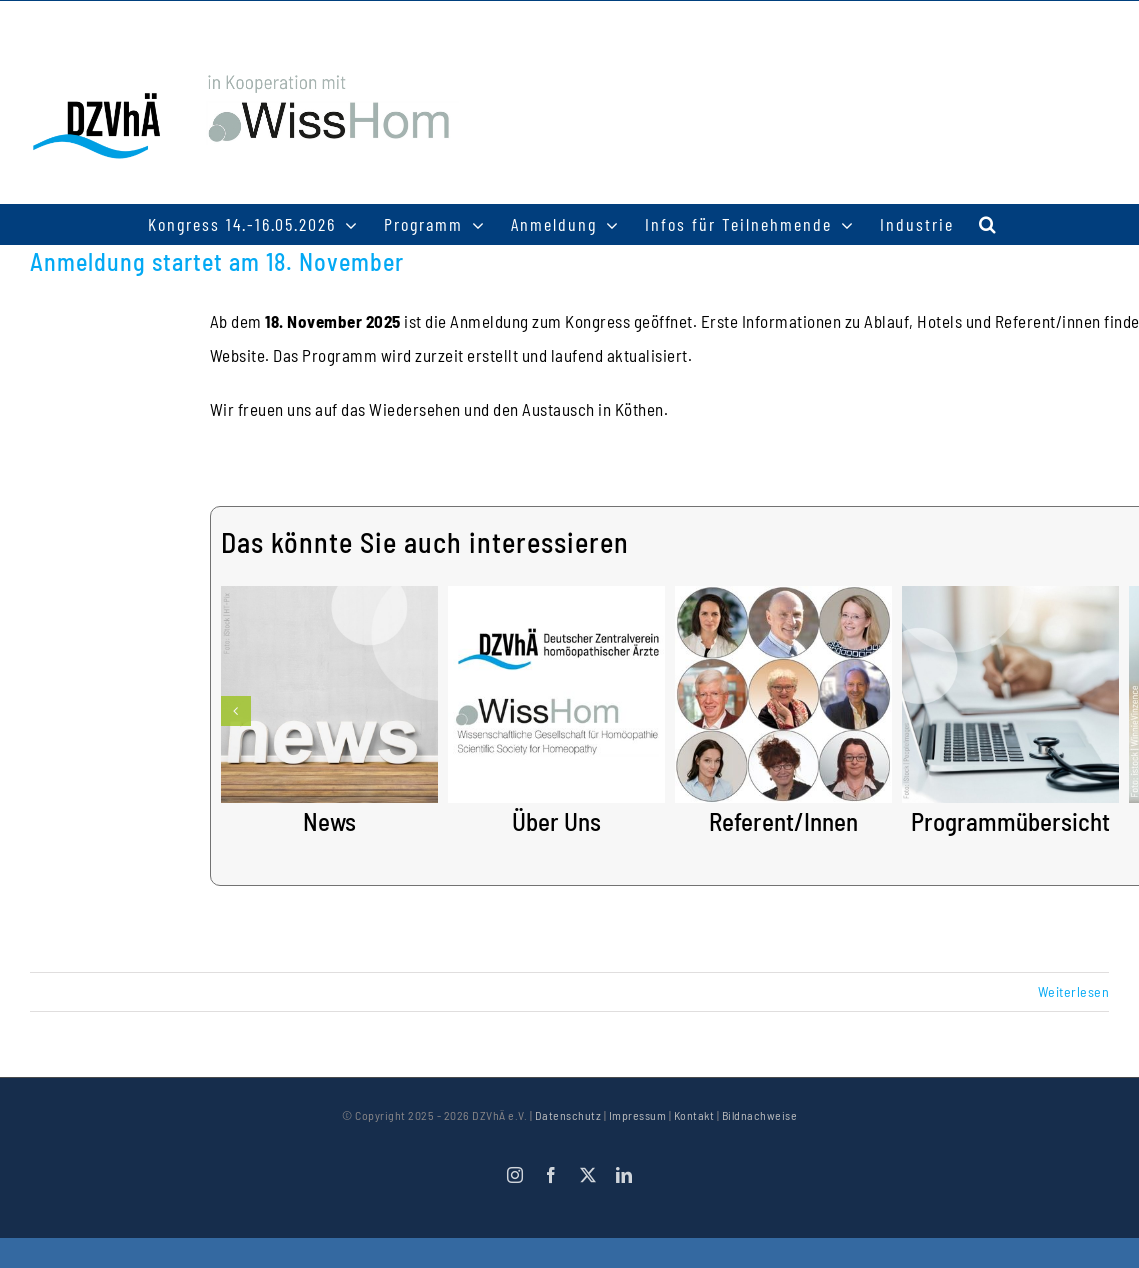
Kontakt (694, 1115)
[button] (988, 224)
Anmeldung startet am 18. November (217, 261)
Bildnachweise (760, 1115)
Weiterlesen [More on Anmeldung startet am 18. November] (1074, 991)
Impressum (638, 1115)
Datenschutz (568, 1115)
